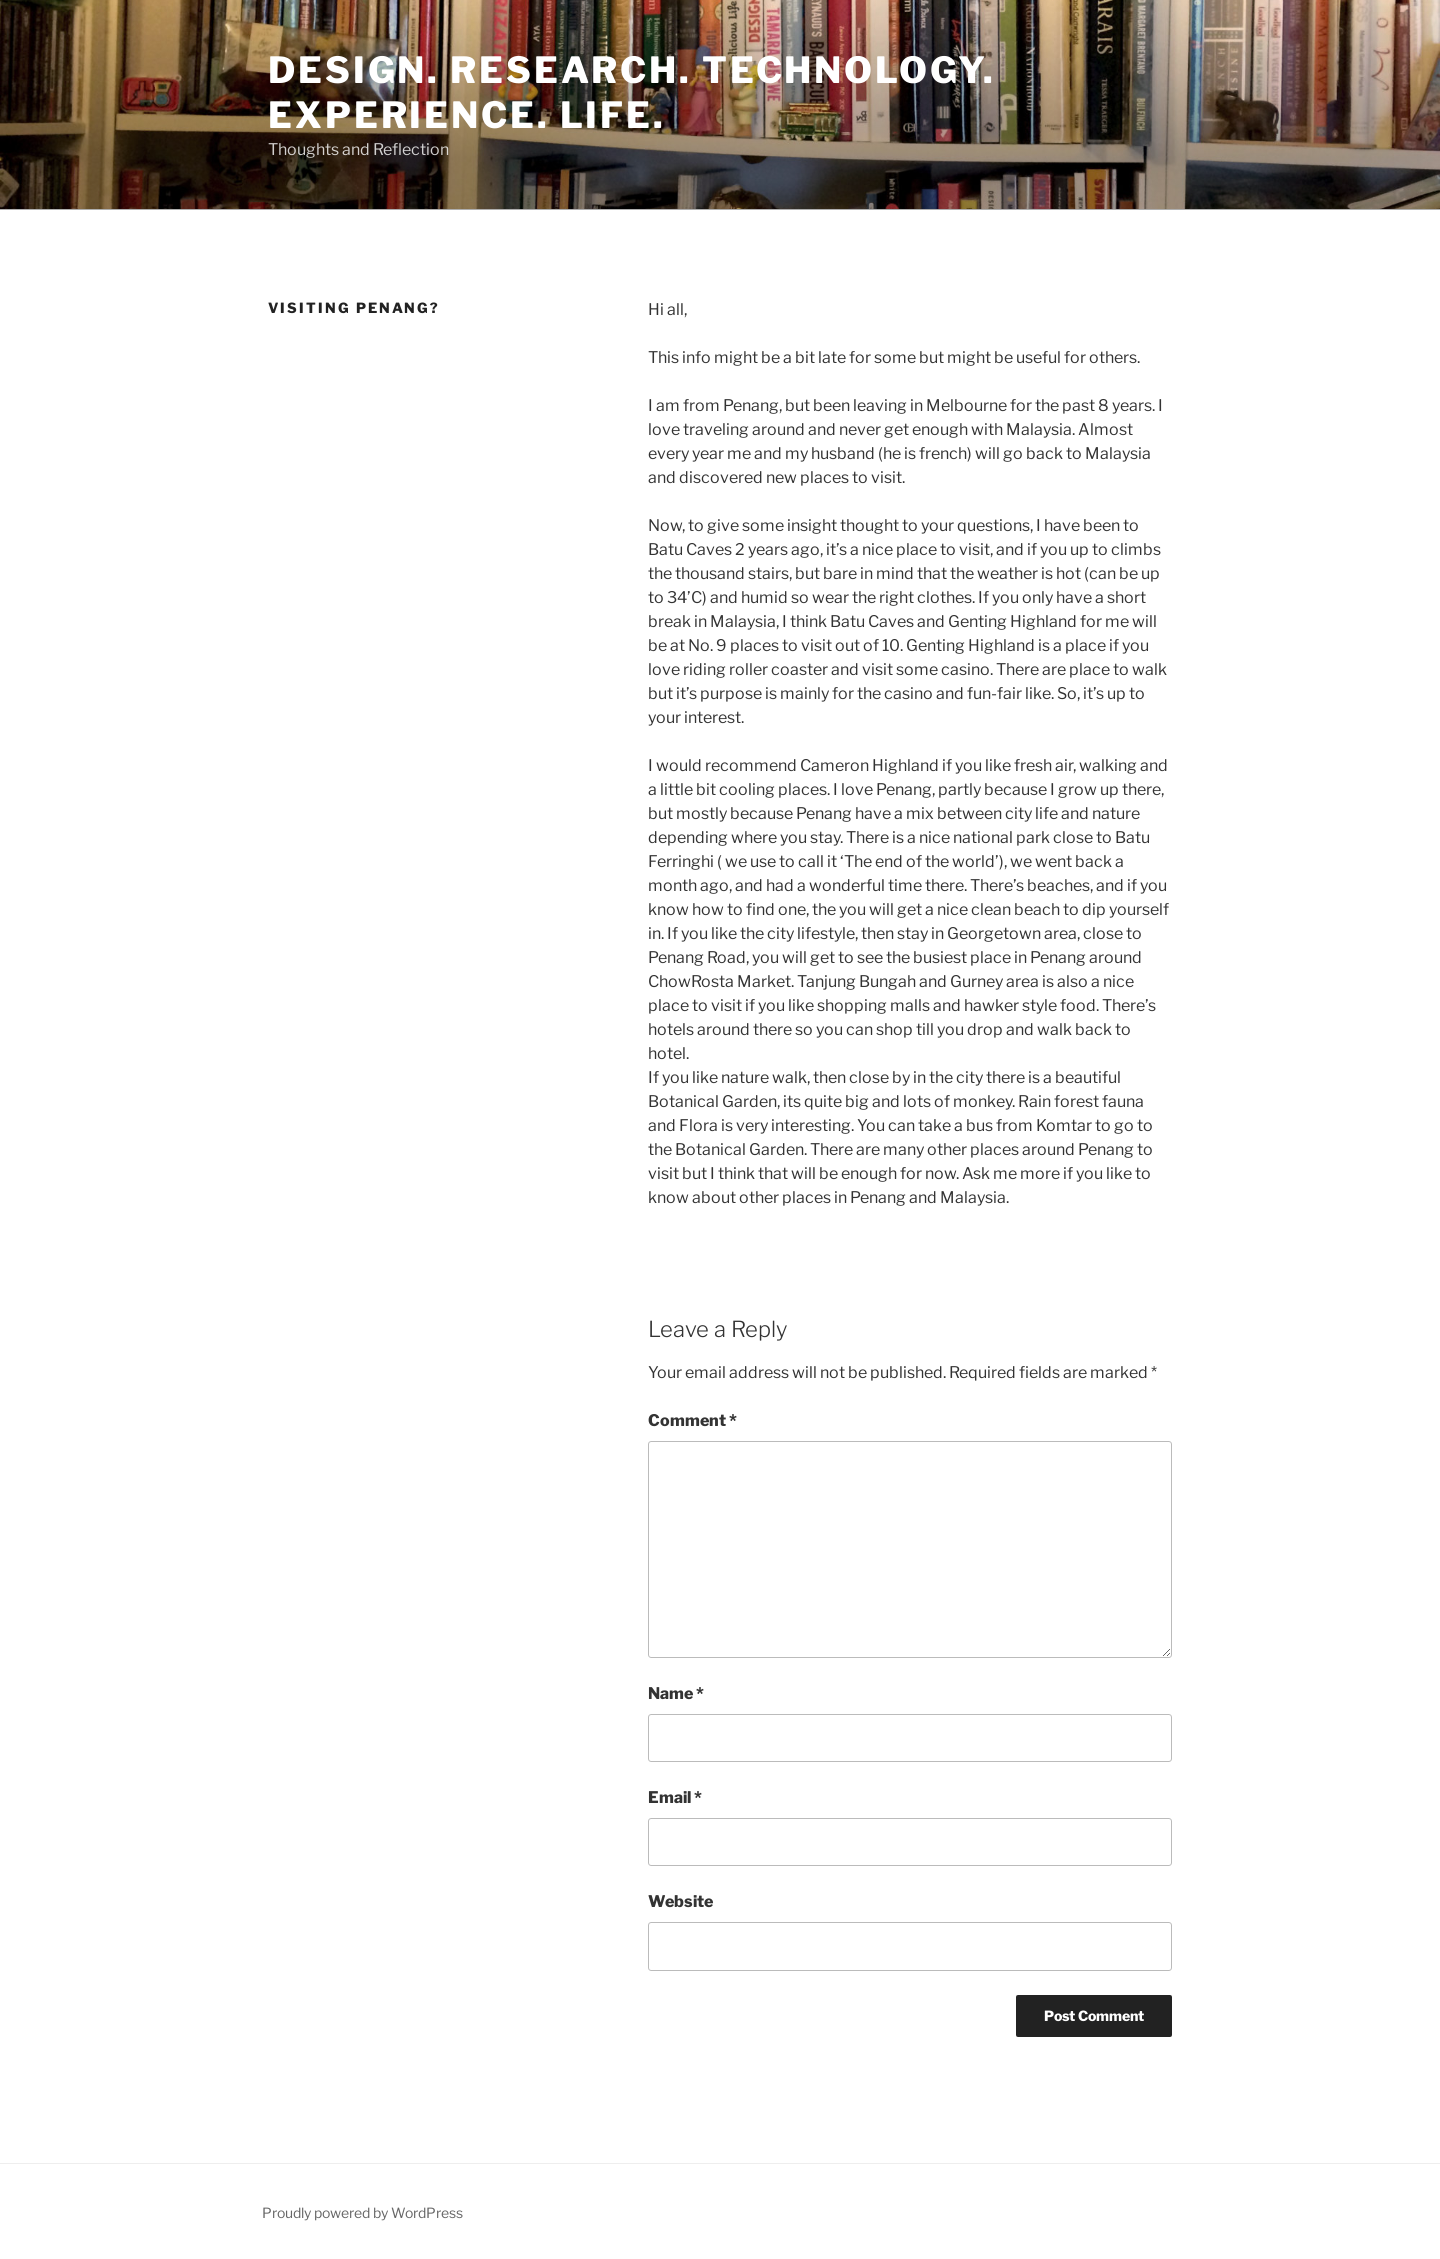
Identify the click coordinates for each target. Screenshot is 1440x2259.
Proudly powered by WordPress (362, 2212)
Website (680, 1901)
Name (676, 1693)
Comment (692, 1420)
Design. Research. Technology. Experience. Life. (632, 92)
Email (675, 1797)
